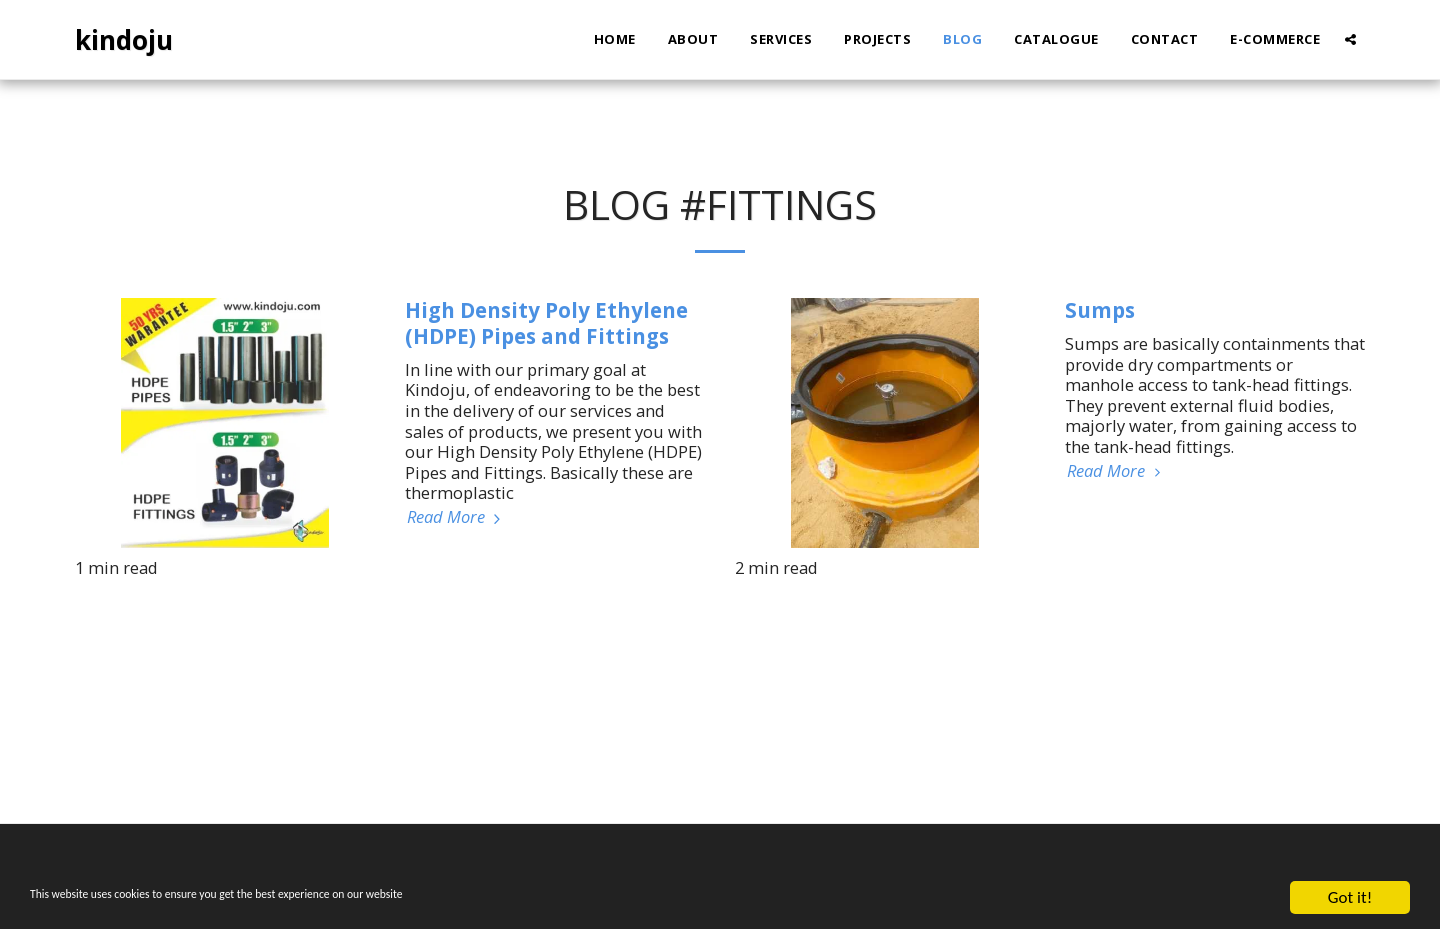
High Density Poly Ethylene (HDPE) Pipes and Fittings (546, 323)
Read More (456, 517)
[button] (1350, 39)
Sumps (1100, 310)
